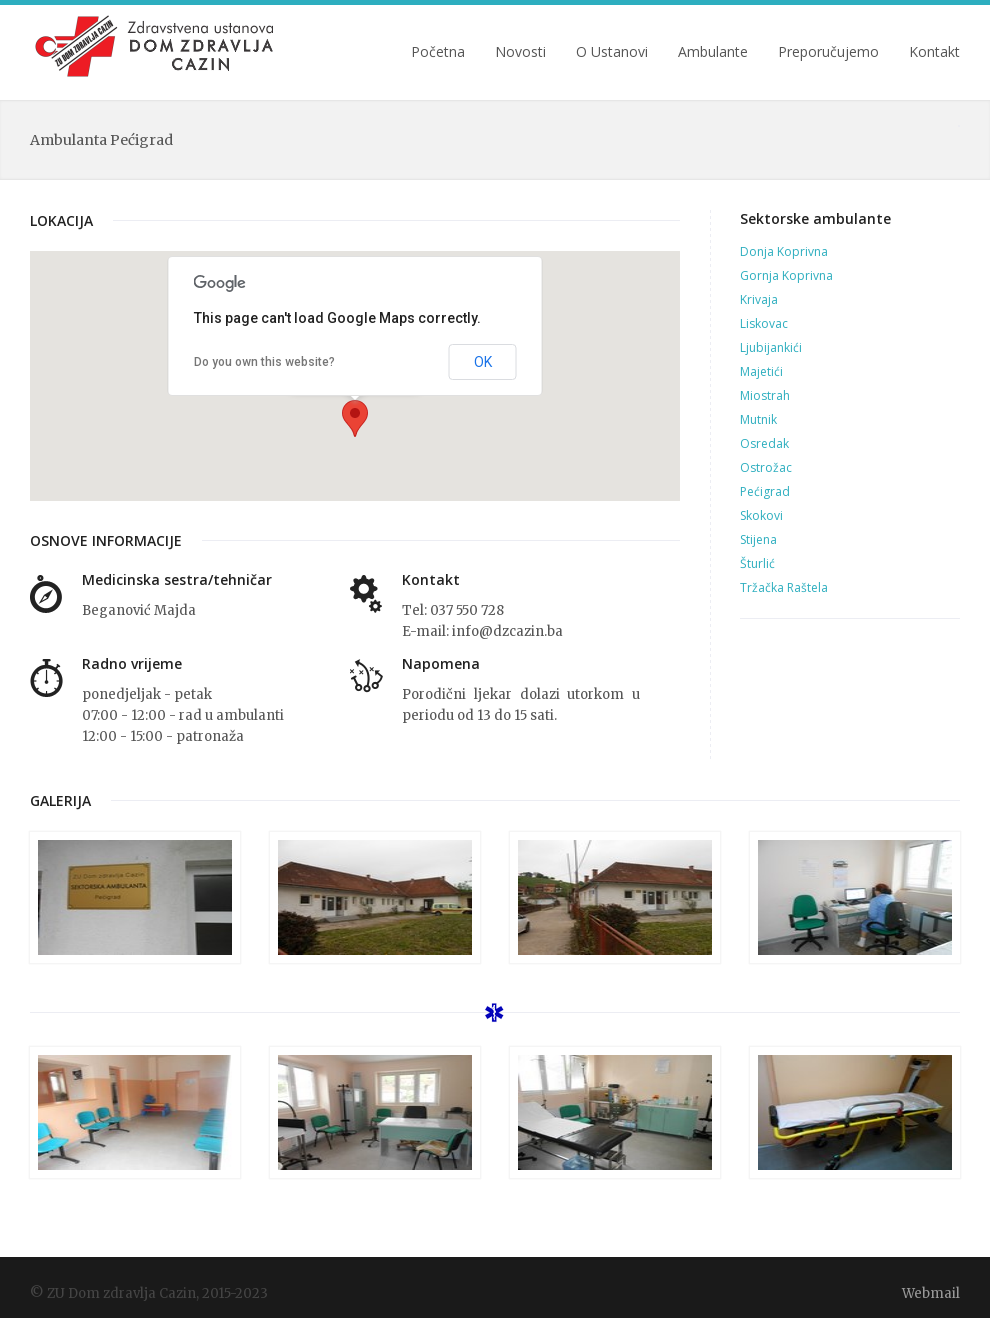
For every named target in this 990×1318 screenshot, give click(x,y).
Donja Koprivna (784, 251)
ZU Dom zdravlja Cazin (156, 46)
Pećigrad (765, 491)
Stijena (758, 539)
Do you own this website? (264, 362)
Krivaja (759, 299)
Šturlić (757, 563)
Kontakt (934, 52)
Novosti (520, 52)
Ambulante (713, 52)
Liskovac (764, 323)
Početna (438, 52)
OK (483, 362)
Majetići (761, 371)
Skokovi (761, 515)
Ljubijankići (771, 347)
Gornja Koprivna (786, 275)
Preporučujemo (828, 52)
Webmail (931, 1293)
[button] (355, 418)
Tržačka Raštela (784, 587)
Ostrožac (766, 467)
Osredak (764, 443)
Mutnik (758, 419)
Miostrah (765, 395)
